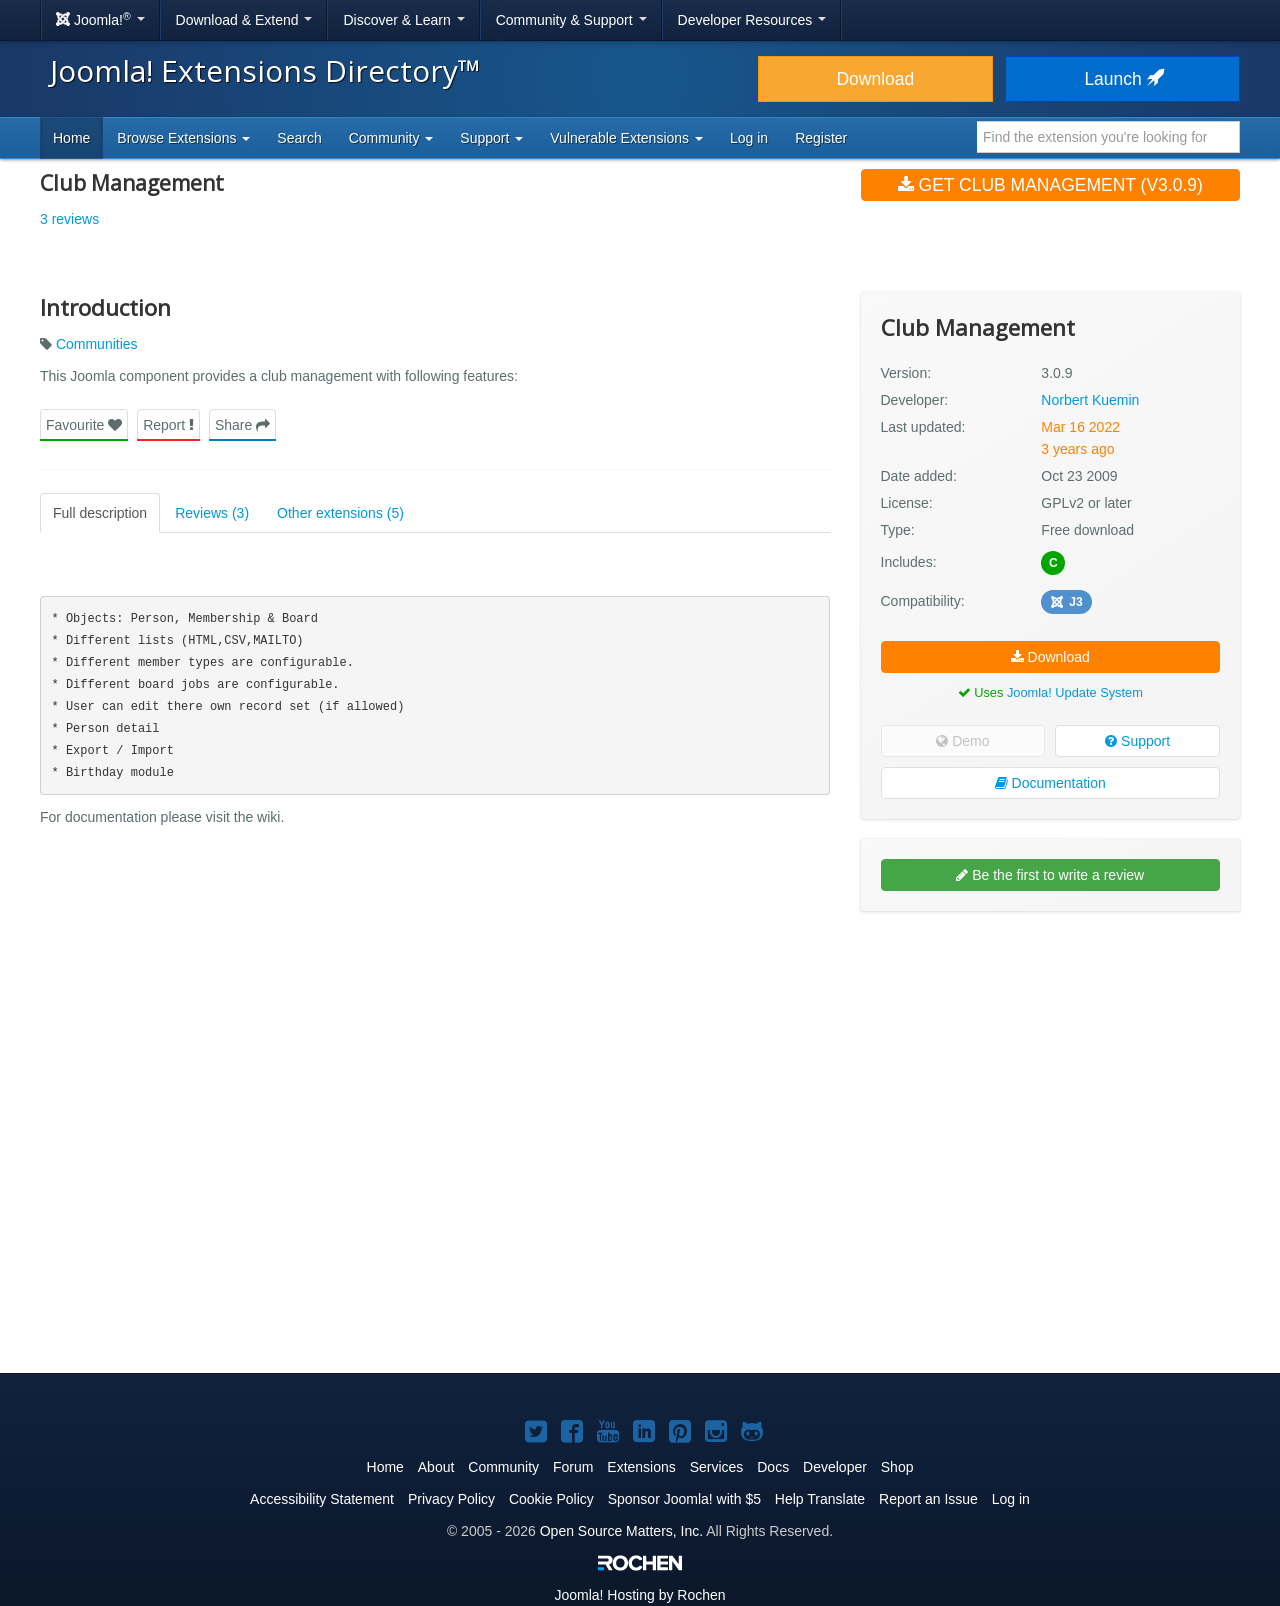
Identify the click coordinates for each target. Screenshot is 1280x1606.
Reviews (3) (212, 513)
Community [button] (391, 138)
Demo (962, 741)
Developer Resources (752, 20)
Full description (100, 513)
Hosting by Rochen (639, 1595)
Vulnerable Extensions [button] (626, 138)
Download (875, 79)
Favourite (84, 425)
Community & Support (571, 20)
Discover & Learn (403, 20)
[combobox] (1108, 137)
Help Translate (820, 1499)
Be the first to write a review (1050, 875)
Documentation (1050, 783)
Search (299, 138)
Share (242, 425)
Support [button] (491, 138)
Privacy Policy (451, 1499)
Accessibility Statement (322, 1499)
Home (71, 138)
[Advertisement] (1050, 1056)
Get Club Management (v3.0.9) (1050, 185)
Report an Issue (928, 1499)
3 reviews (69, 219)
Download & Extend (244, 20)
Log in (749, 138)
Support (1137, 741)
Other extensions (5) (340, 513)
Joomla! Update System (1075, 692)
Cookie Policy (551, 1499)
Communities (97, 344)
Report (168, 425)
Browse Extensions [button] (183, 138)
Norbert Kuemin (1090, 400)
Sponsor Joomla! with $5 (684, 1499)
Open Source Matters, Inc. (621, 1531)
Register (821, 138)
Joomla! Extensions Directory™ (265, 70)
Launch (1122, 79)
